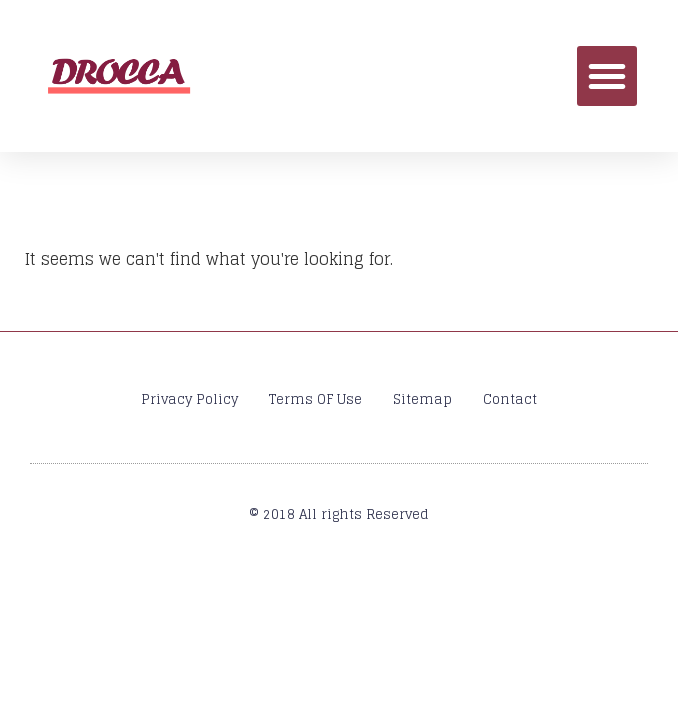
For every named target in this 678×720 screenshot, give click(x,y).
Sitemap (422, 399)
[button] (607, 76)
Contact (510, 399)
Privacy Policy (189, 399)
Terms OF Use (315, 399)
